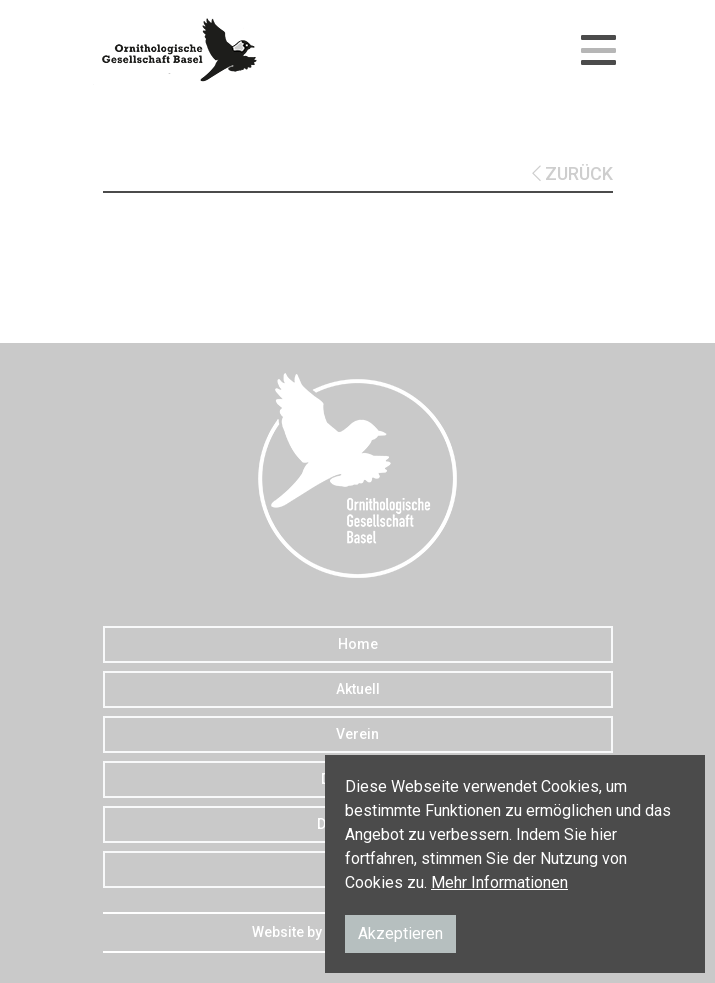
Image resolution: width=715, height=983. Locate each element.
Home (358, 644)
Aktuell (358, 689)
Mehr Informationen (499, 882)
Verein (357, 734)
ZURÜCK (572, 173)
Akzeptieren (400, 933)
